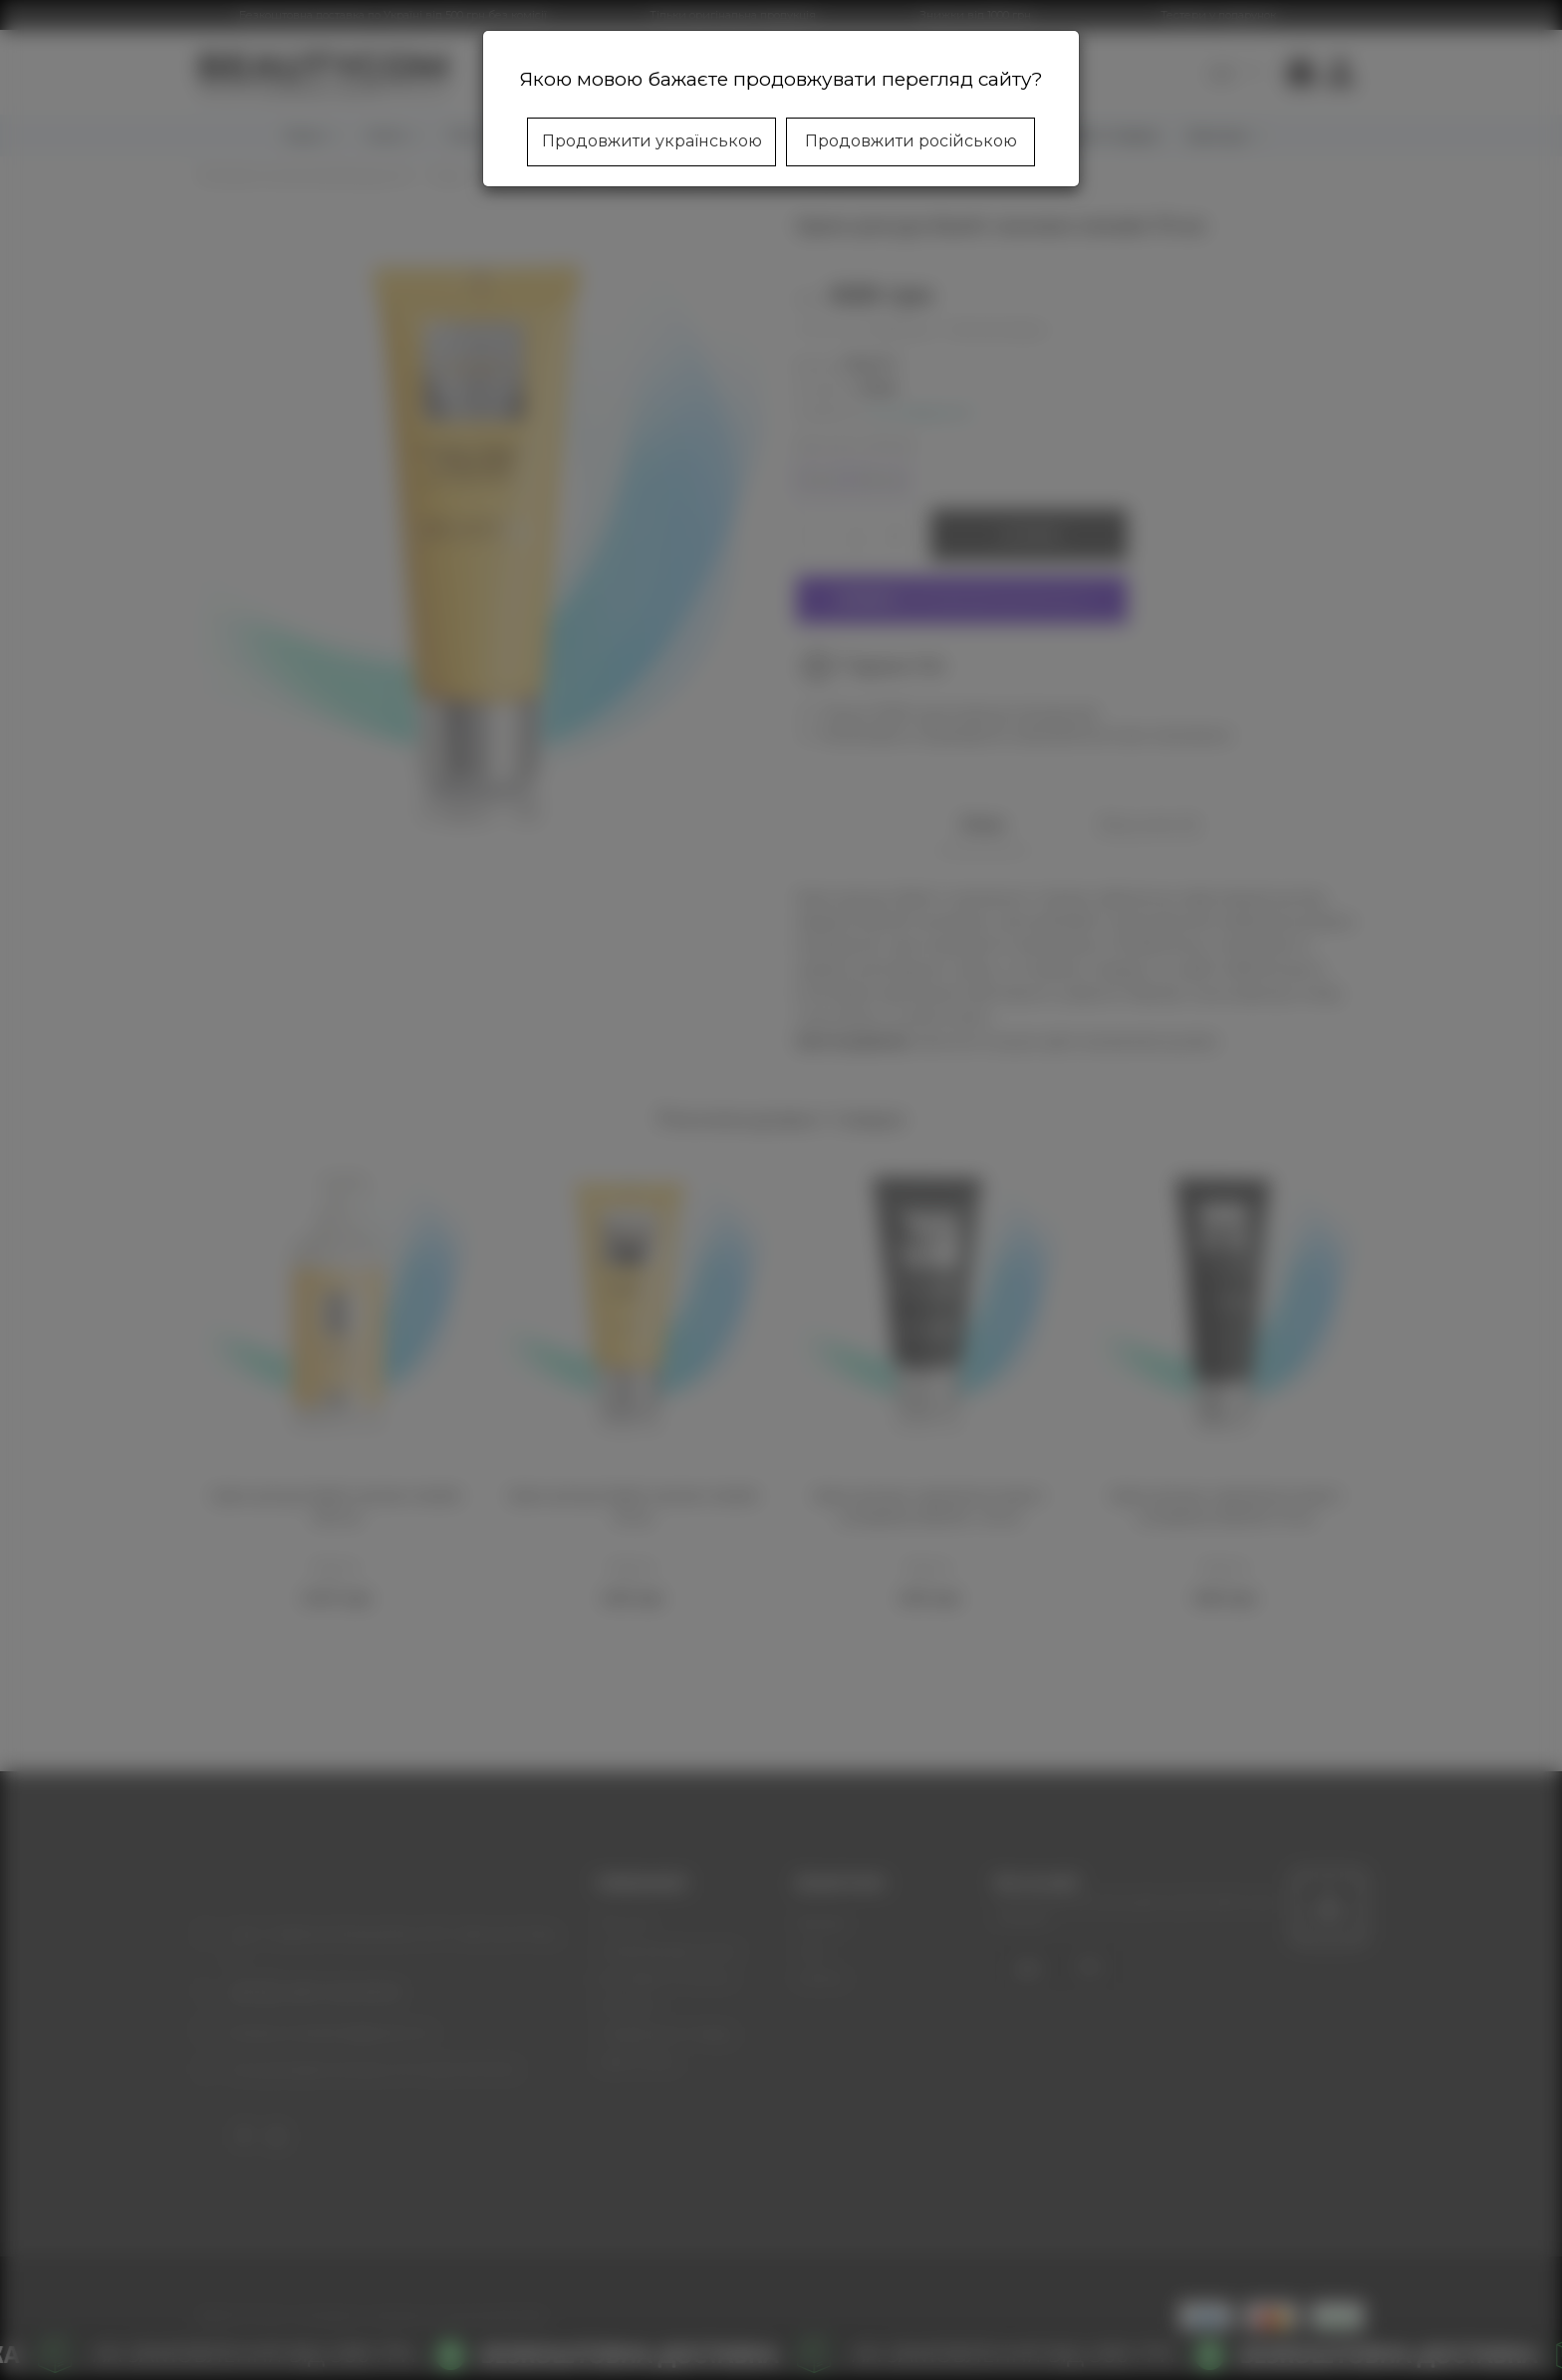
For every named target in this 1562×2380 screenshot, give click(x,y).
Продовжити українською (652, 141)
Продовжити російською (911, 141)
